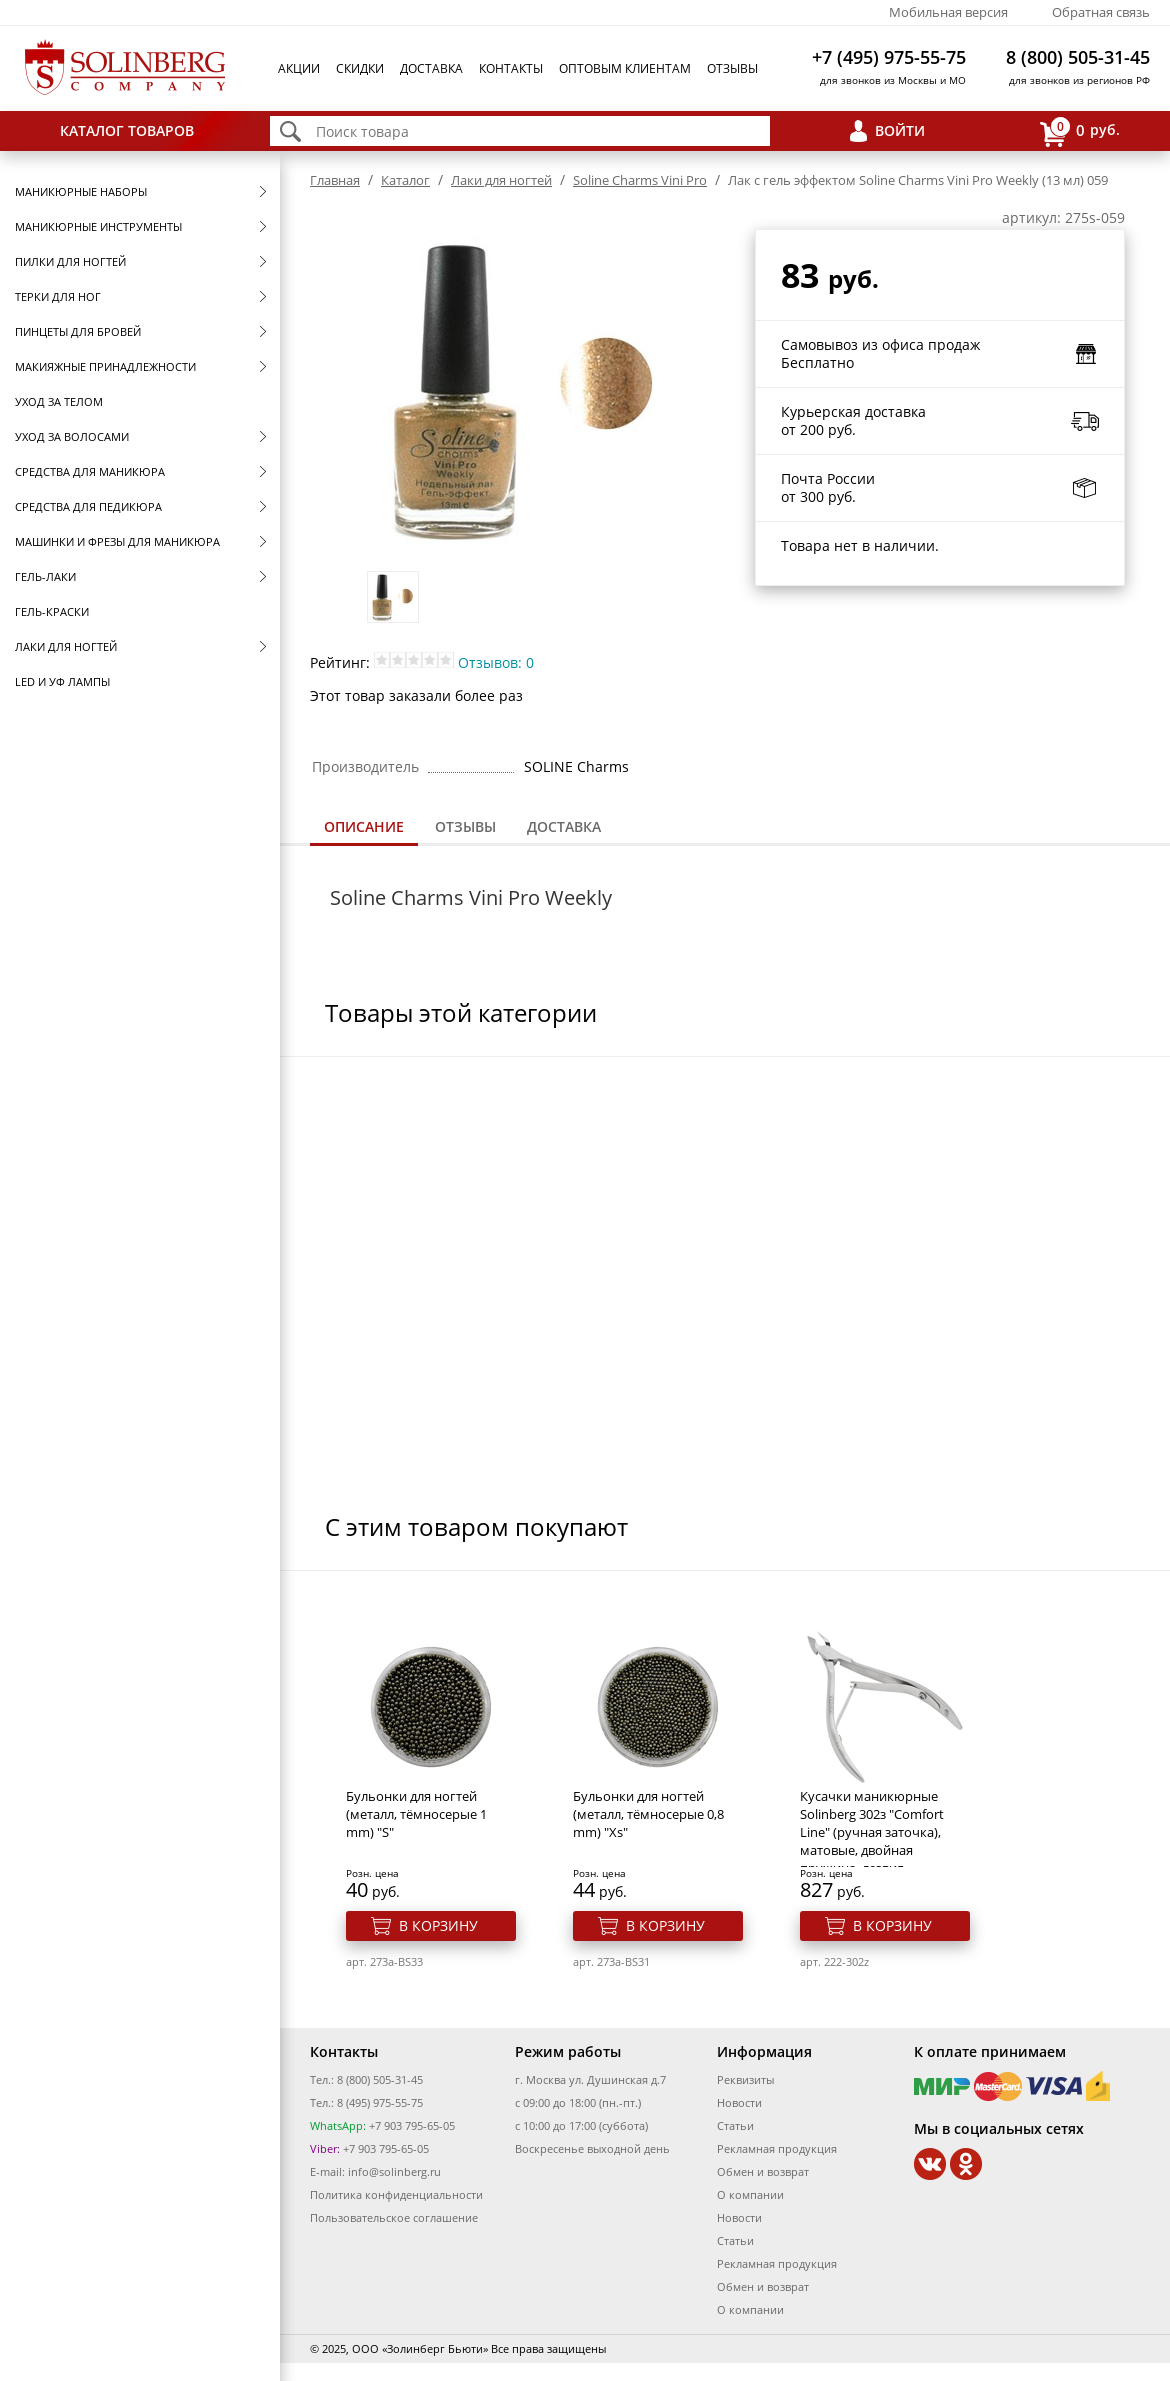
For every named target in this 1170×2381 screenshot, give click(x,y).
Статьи (735, 2125)
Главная (335, 180)
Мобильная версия (948, 12)
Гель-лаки (45, 576)
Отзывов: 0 (496, 662)
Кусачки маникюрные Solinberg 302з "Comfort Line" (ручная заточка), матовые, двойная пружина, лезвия (872, 1832)
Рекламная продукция (777, 2148)
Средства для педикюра (88, 506)
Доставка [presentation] (564, 826)
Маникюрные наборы (81, 191)
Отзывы (732, 68)
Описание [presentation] (364, 826)
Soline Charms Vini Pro (640, 180)
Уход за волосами (72, 436)
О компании (750, 2194)
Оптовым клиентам (625, 68)
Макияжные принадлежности (105, 366)
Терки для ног (58, 296)
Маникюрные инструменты (98, 226)
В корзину (438, 1925)
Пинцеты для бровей (78, 331)
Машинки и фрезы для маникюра (117, 541)
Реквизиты (745, 2079)
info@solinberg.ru (394, 2171)
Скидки (360, 68)
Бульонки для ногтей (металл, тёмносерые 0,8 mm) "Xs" (648, 1814)
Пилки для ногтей (70, 261)
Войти (900, 130)
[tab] (364, 828)
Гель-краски (52, 611)
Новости (739, 2102)
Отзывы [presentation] (465, 826)
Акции (299, 68)
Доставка (431, 68)
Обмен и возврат (763, 2171)
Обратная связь (1101, 12)
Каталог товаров (127, 130)
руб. (1080, 131)
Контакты (511, 68)
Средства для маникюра (90, 471)
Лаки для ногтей (66, 646)
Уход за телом (59, 401)
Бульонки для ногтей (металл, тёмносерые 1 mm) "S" (416, 1814)
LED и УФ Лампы (62, 681)
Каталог (405, 180)
